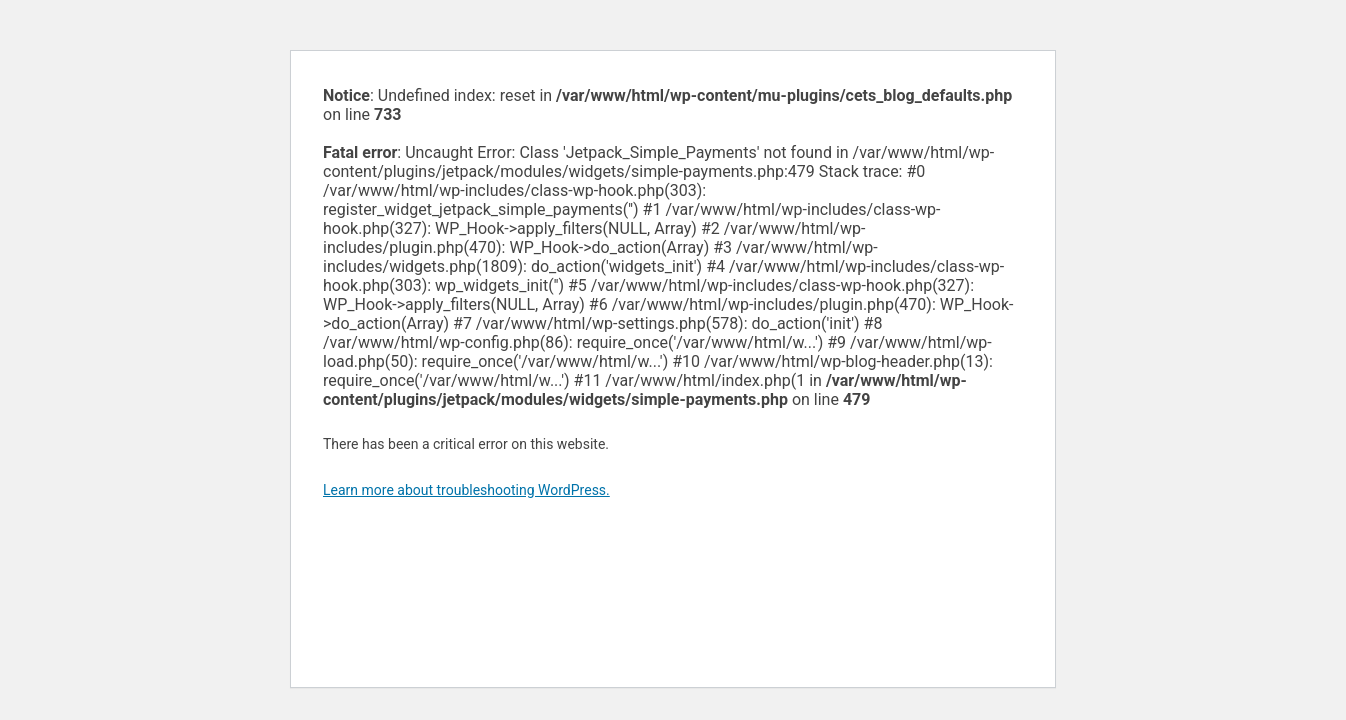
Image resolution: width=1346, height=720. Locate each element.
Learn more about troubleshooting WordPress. (466, 490)
